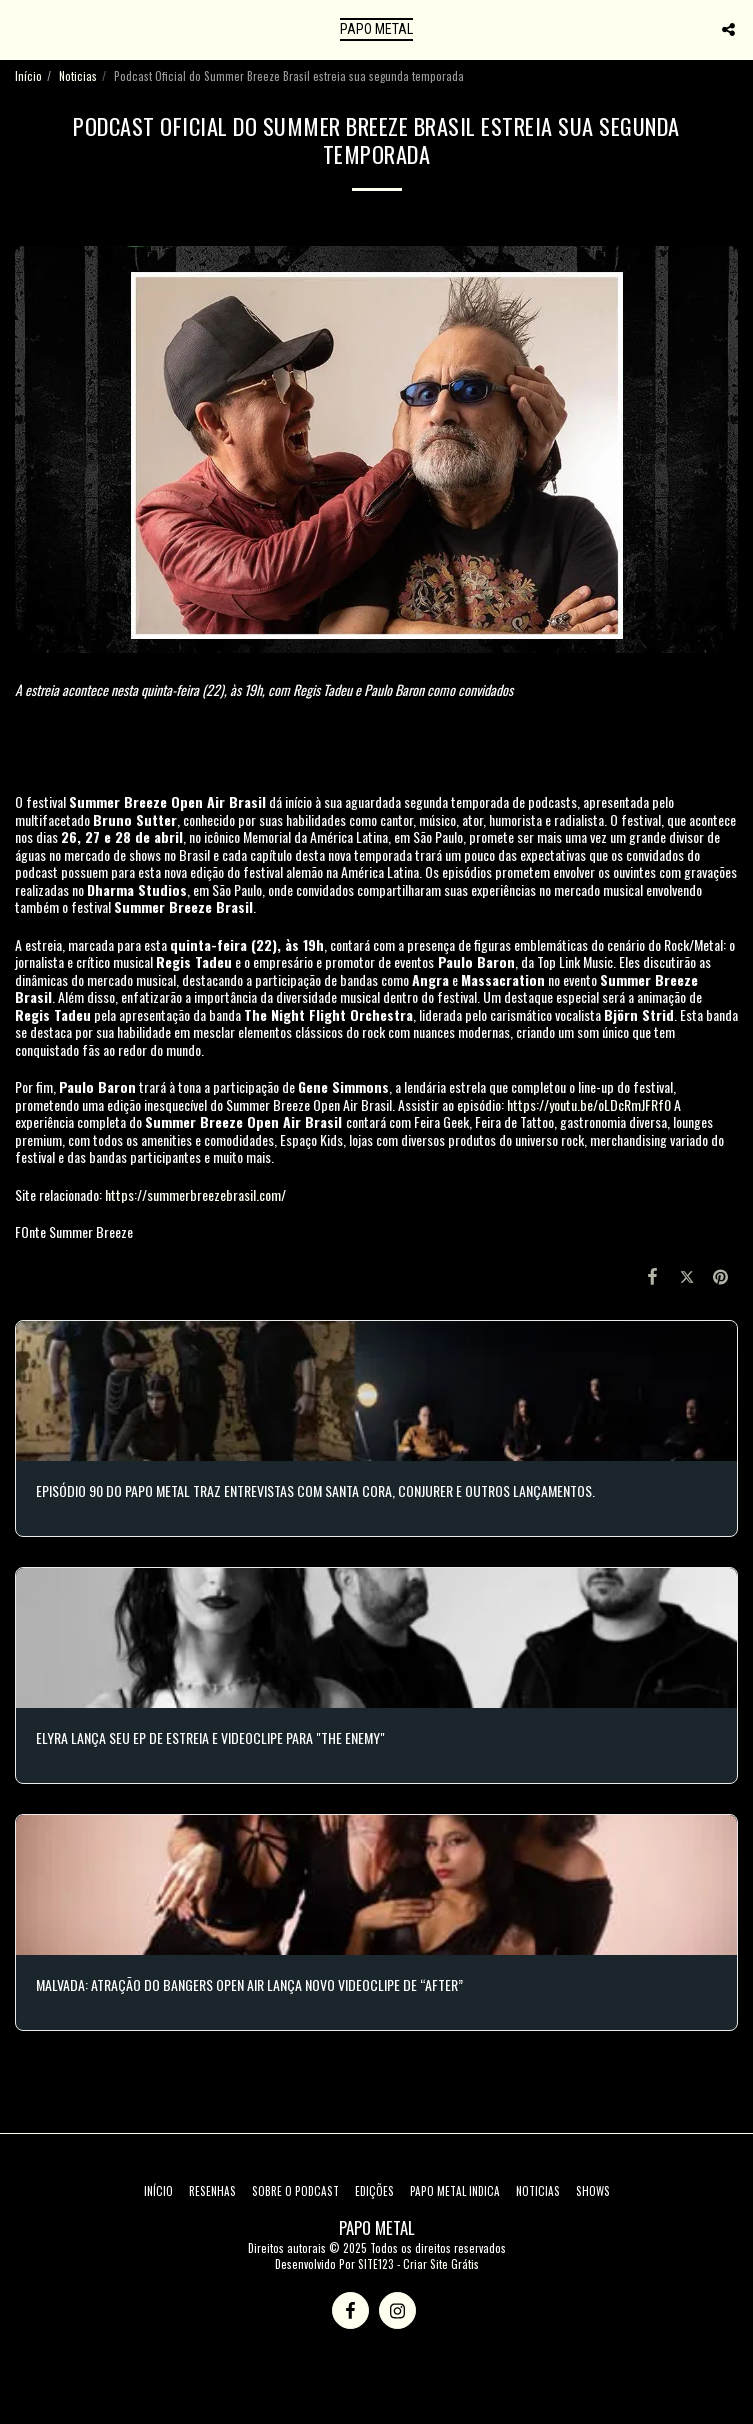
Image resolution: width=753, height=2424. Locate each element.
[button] (22, 29)
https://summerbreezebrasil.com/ (195, 1194)
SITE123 (376, 2264)
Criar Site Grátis (441, 2264)
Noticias (78, 76)
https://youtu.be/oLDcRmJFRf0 (589, 1104)
